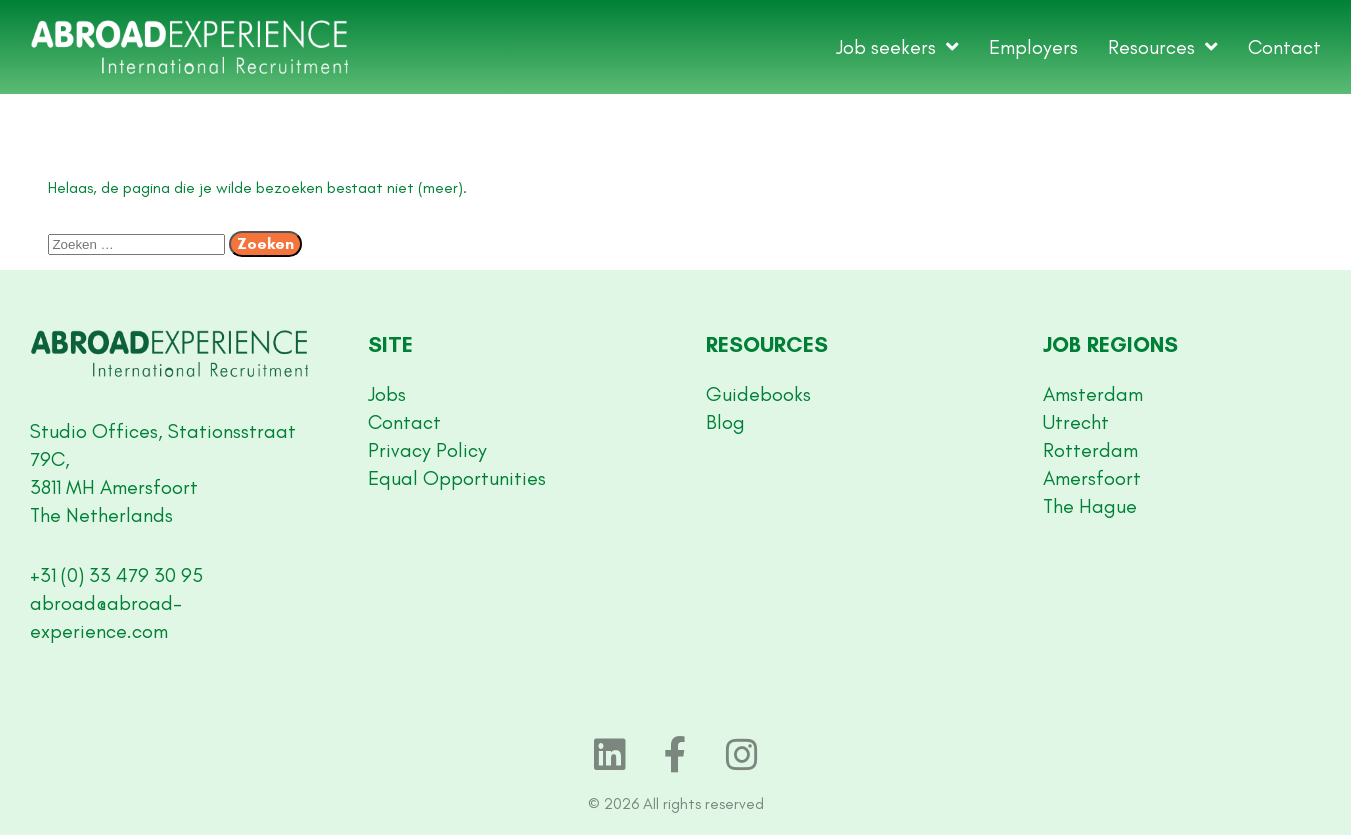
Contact (1284, 47)
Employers (1033, 47)
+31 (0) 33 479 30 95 (116, 575)
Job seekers (897, 47)
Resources (1163, 47)
